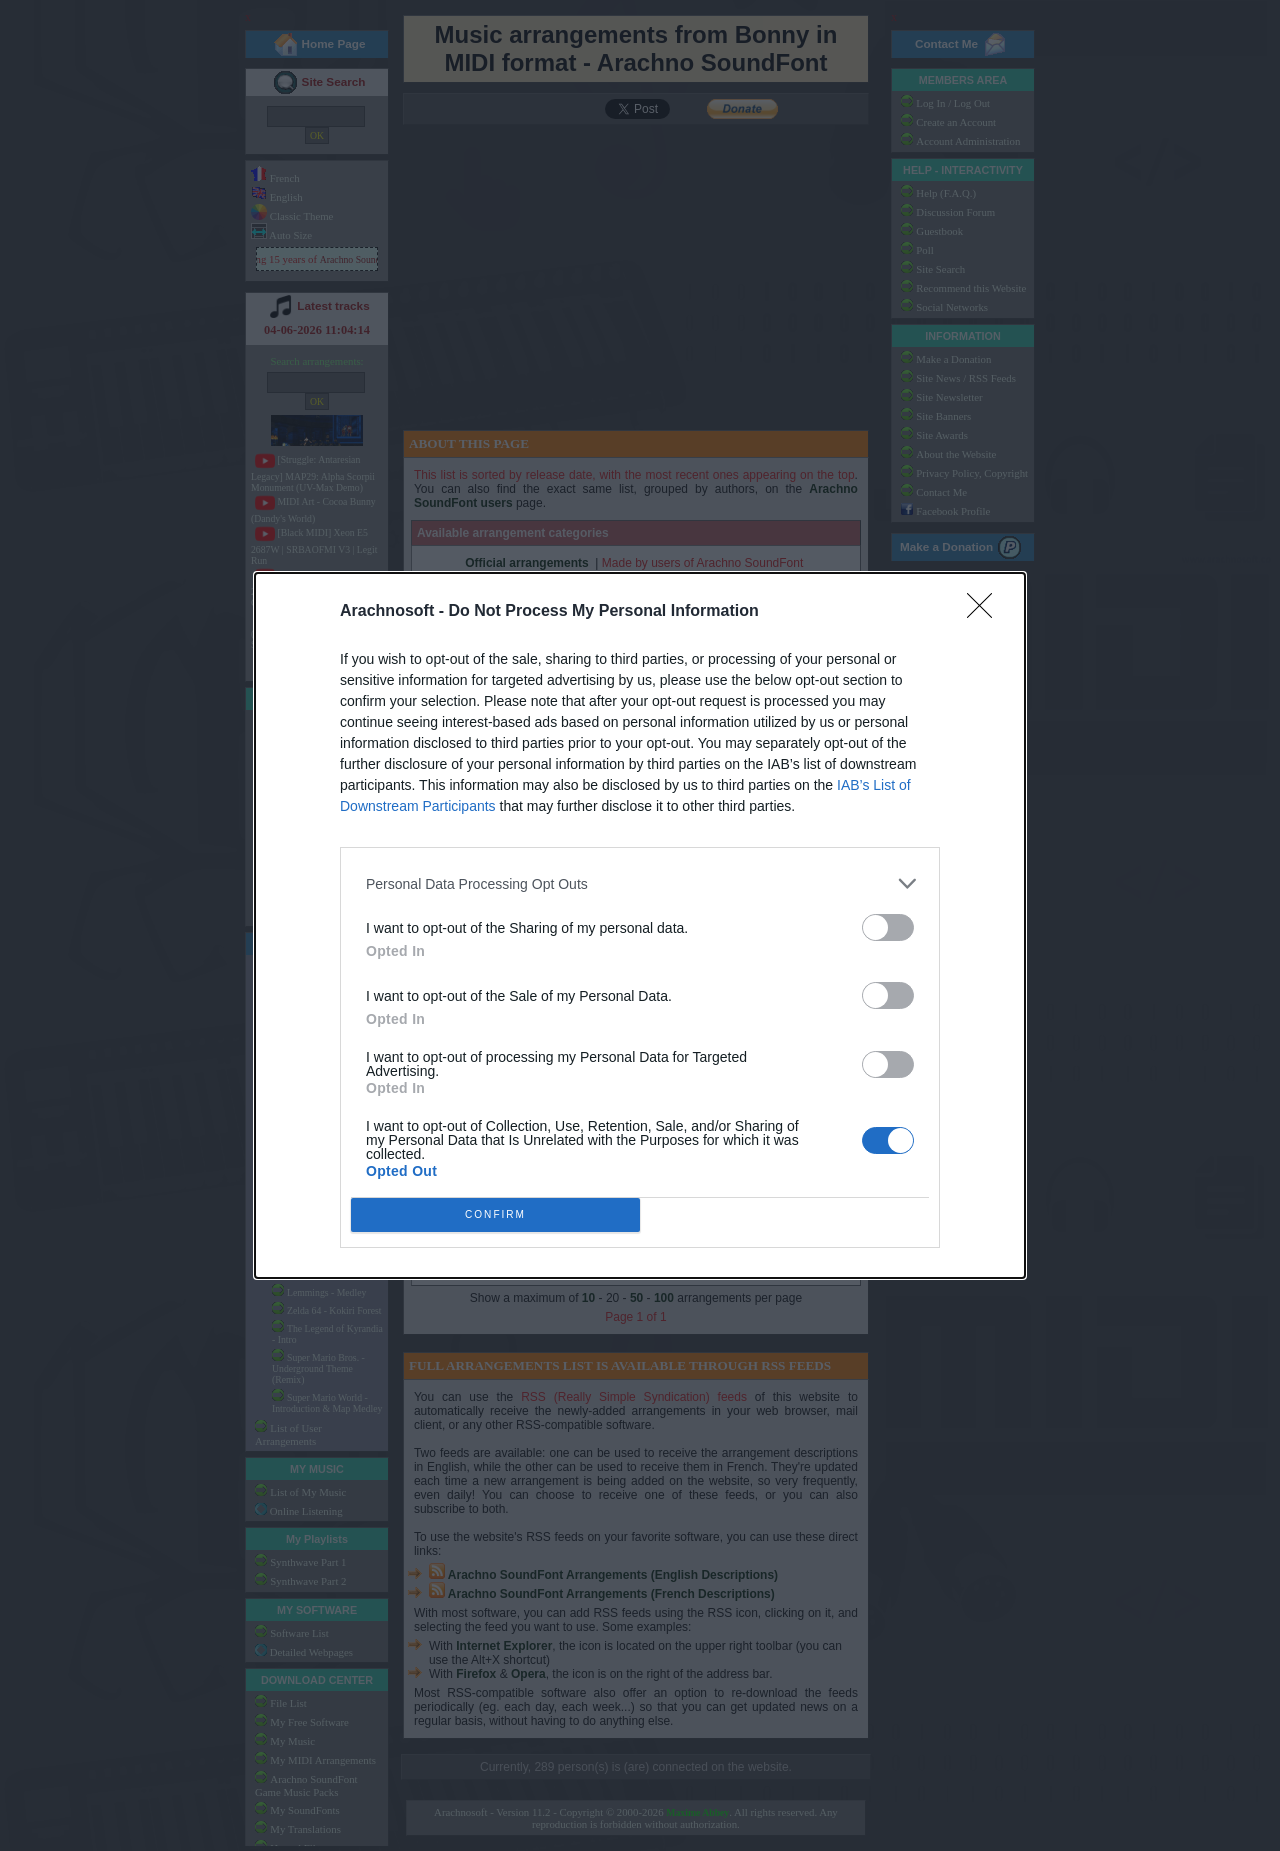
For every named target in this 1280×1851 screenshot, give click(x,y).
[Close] (986, 612)
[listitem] (640, 883)
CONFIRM (495, 1215)
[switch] (888, 927)
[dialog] (640, 925)
